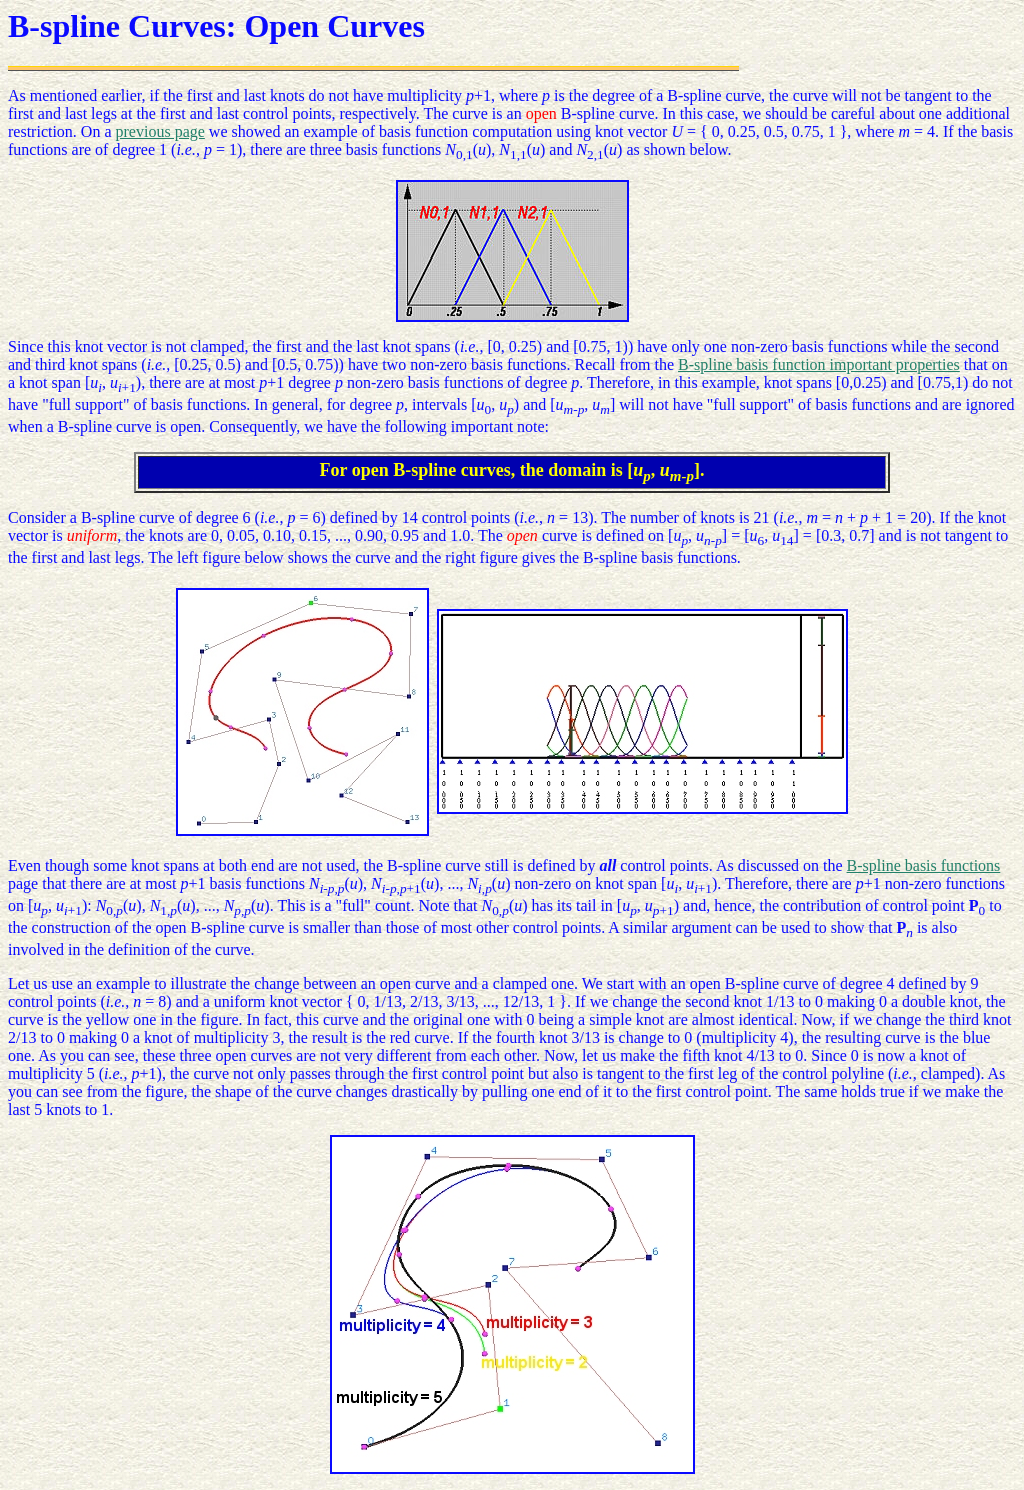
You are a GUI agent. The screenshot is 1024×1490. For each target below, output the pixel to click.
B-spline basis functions (924, 865)
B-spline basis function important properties (819, 364)
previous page (160, 131)
